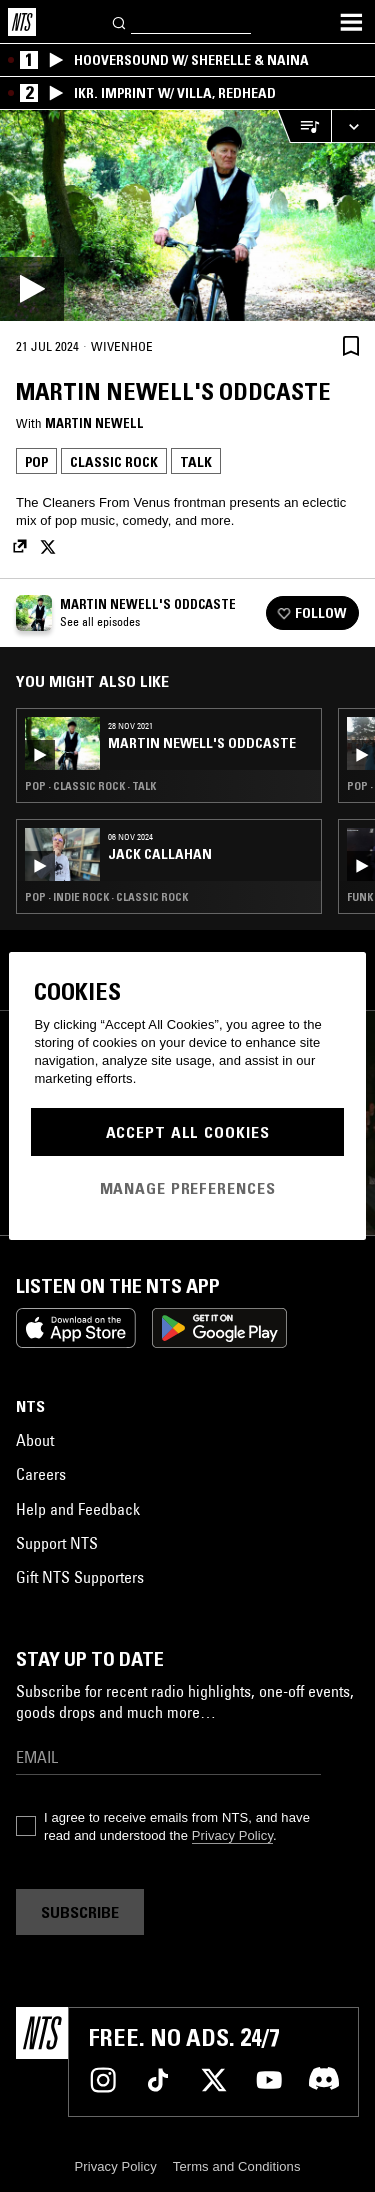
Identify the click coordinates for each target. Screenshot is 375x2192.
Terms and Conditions (237, 2166)
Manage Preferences (188, 1188)
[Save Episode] (351, 345)
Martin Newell (94, 423)
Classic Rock (114, 462)
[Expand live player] (353, 126)
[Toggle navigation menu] (351, 22)
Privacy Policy (232, 1835)
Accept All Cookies (188, 1132)
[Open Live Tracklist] (304, 126)
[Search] (120, 21)
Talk (196, 462)
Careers (41, 1474)
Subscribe (80, 1912)
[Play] (187, 215)
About (35, 1440)
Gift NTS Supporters (80, 1577)
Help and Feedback (78, 1509)
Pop (36, 462)
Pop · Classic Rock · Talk (90, 786)
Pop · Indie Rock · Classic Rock (106, 897)
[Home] (22, 22)
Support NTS (57, 1543)
